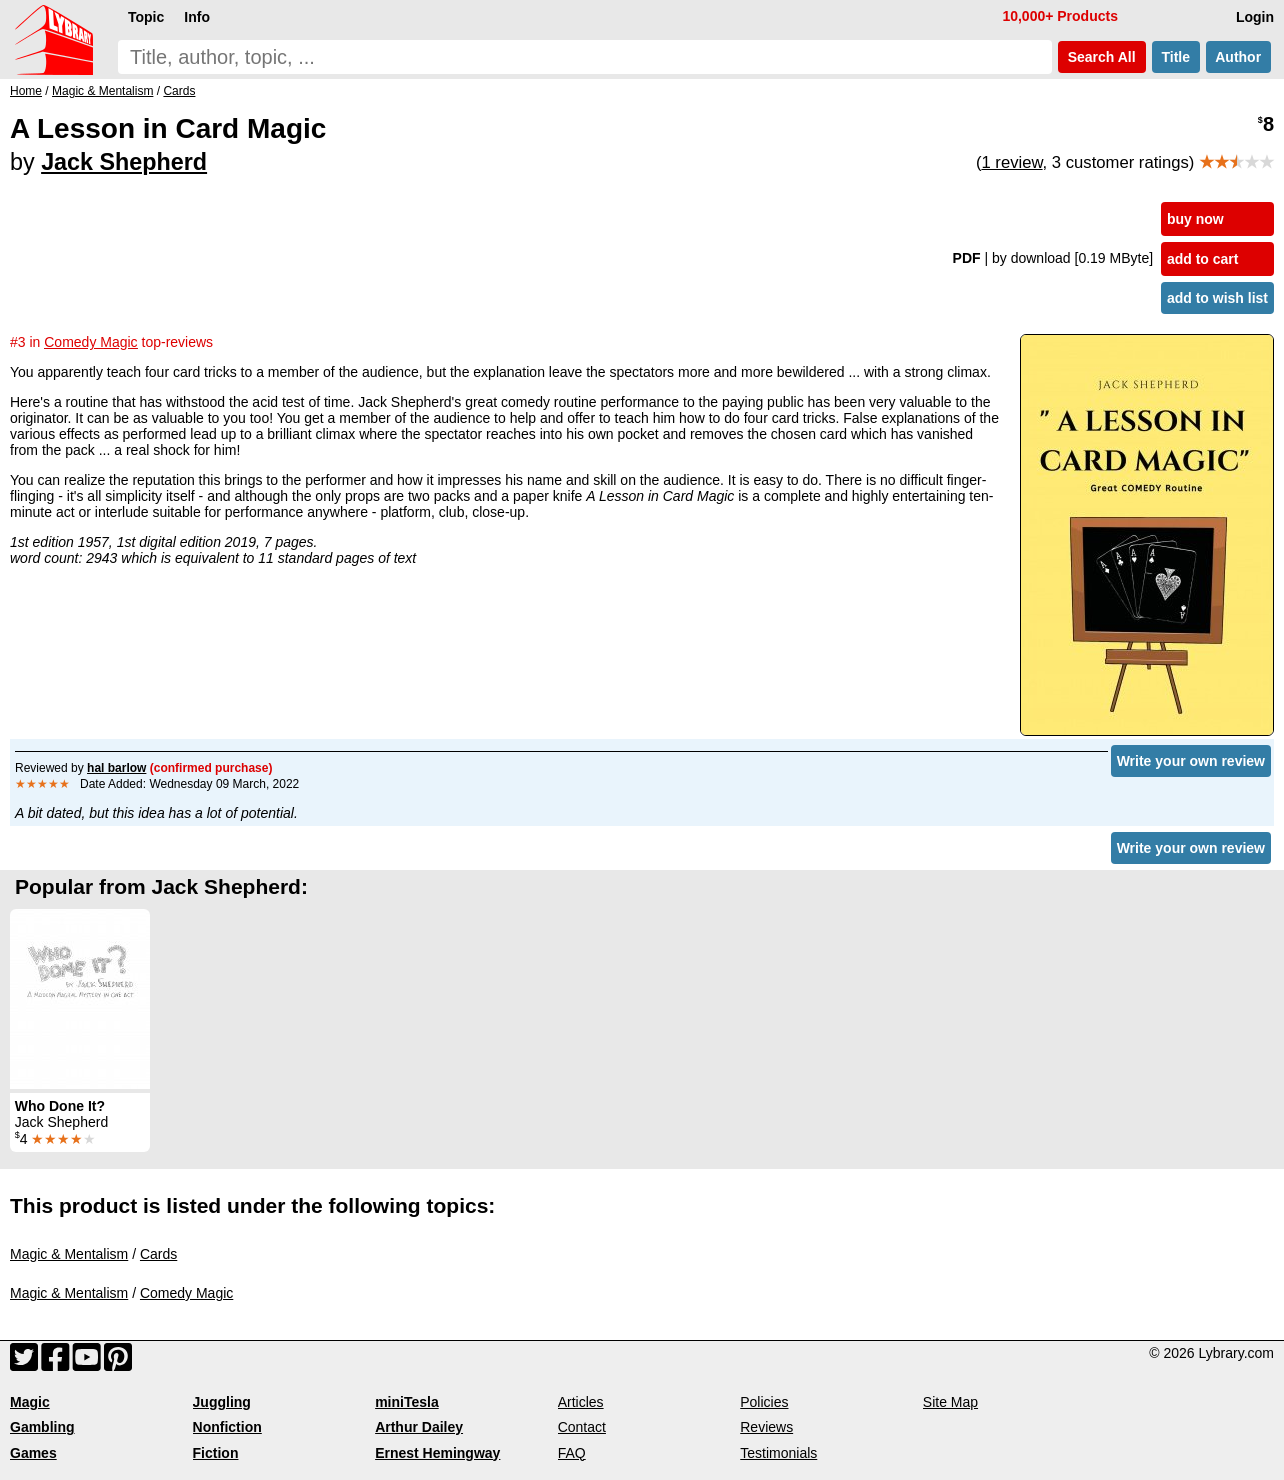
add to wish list (1217, 298)
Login (1255, 17)
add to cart (1203, 259)
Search (1102, 57)
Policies (764, 1402)
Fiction (216, 1453)
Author (1238, 57)
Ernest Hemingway (437, 1453)
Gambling (42, 1427)
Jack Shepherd (124, 162)
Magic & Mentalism (69, 1254)
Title (1176, 57)
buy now (1195, 219)
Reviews (766, 1427)
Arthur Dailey (419, 1427)
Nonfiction (227, 1427)
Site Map (950, 1402)
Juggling (222, 1402)
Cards (158, 1254)
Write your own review (1191, 761)
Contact (582, 1427)
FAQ (572, 1453)
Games (33, 1453)
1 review (1011, 162)
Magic (30, 1402)
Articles (581, 1402)
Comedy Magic (186, 1293)
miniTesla (407, 1402)
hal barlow (116, 768)
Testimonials (778, 1453)
